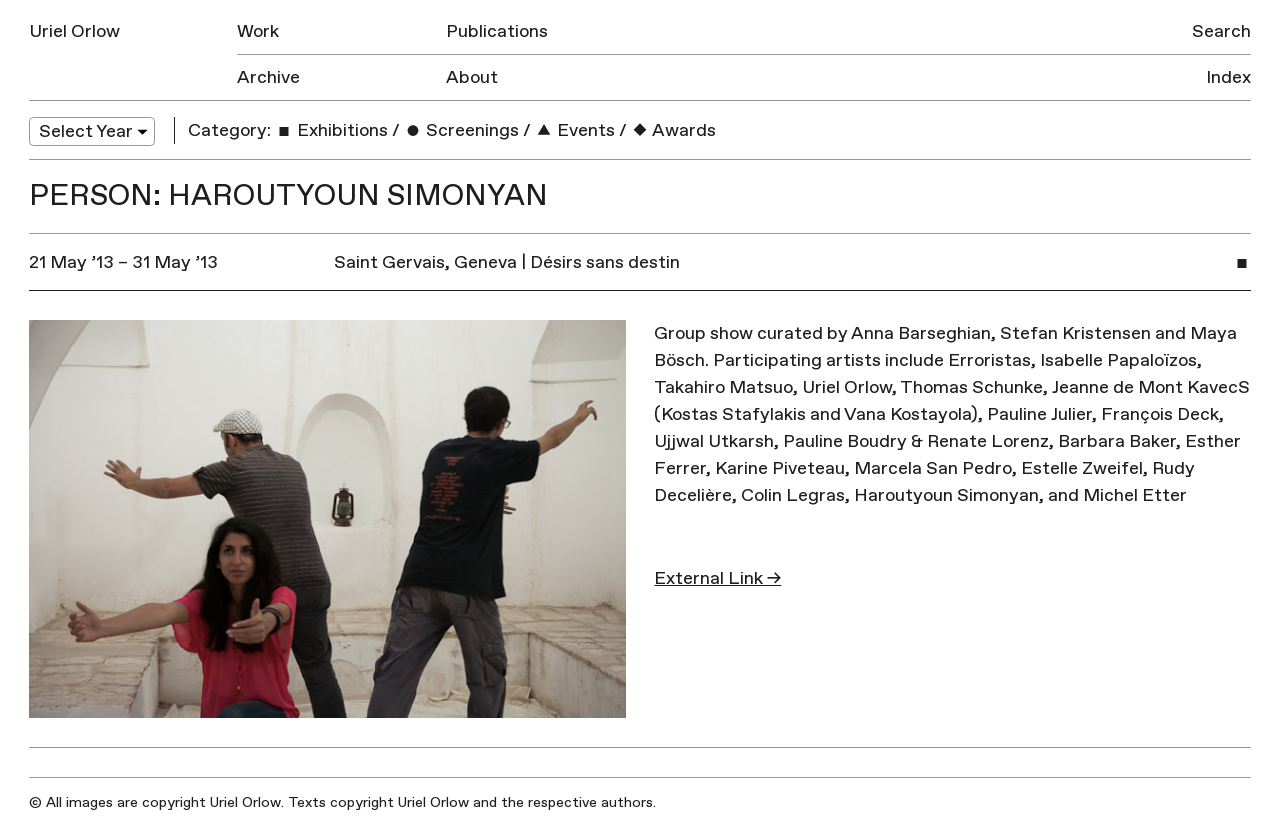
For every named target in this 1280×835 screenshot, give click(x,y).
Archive (268, 77)
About (472, 77)
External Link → (717, 578)
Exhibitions (331, 130)
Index (1228, 77)
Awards (673, 130)
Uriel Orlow (74, 31)
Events (575, 130)
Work (258, 31)
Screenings (461, 130)
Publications (497, 31)
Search (1221, 31)
